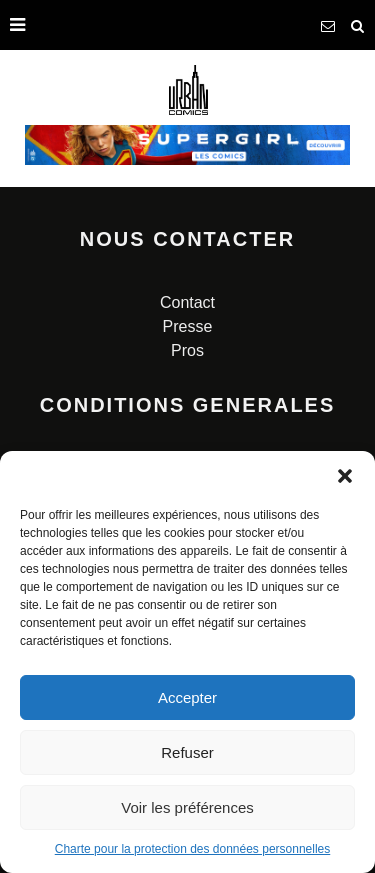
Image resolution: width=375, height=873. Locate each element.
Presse (188, 326)
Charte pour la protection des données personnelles (193, 849)
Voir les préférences (187, 807)
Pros (187, 350)
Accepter (187, 697)
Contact (187, 302)
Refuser (187, 752)
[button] (345, 476)
